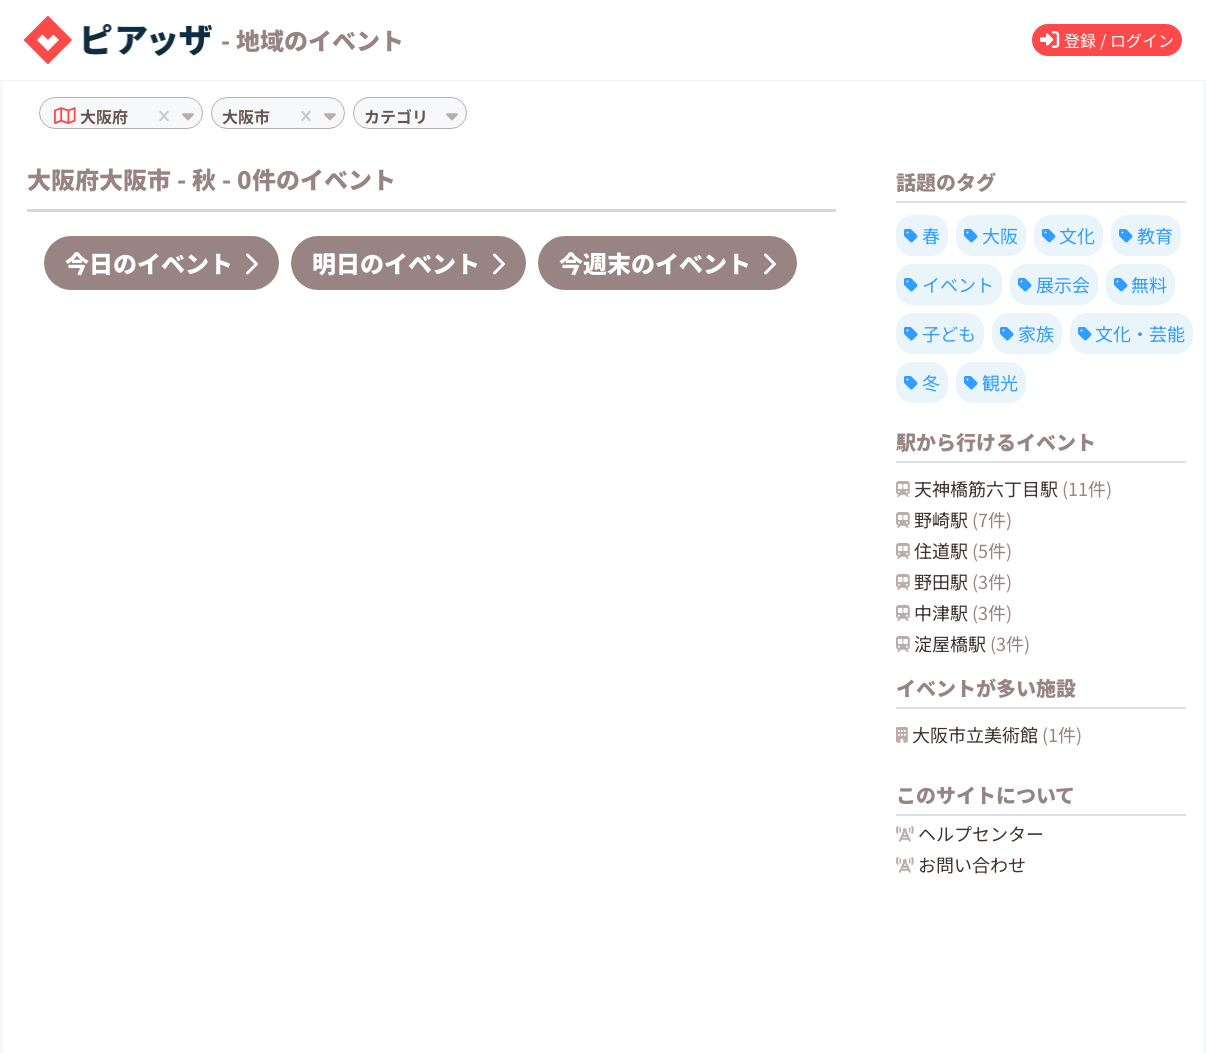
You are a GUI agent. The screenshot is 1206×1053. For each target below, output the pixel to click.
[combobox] (134, 116)
